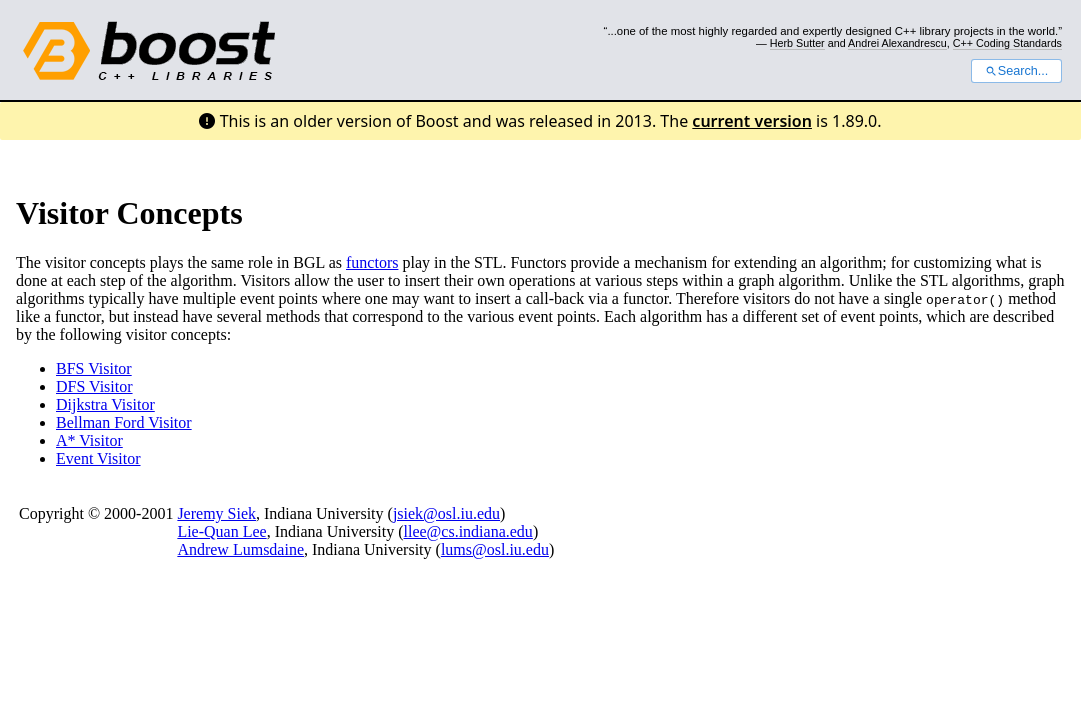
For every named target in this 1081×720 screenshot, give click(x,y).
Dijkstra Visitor (105, 404)
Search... (1016, 71)
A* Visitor (89, 440)
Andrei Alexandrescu (897, 43)
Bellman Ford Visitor (124, 422)
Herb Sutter (797, 43)
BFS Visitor (94, 368)
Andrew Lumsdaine (240, 549)
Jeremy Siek (216, 513)
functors (372, 262)
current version (752, 121)
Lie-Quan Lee (221, 531)
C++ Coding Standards (1007, 43)
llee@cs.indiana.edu (468, 531)
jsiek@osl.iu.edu (446, 513)
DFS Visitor (94, 386)
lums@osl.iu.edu (495, 549)
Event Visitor (98, 458)
